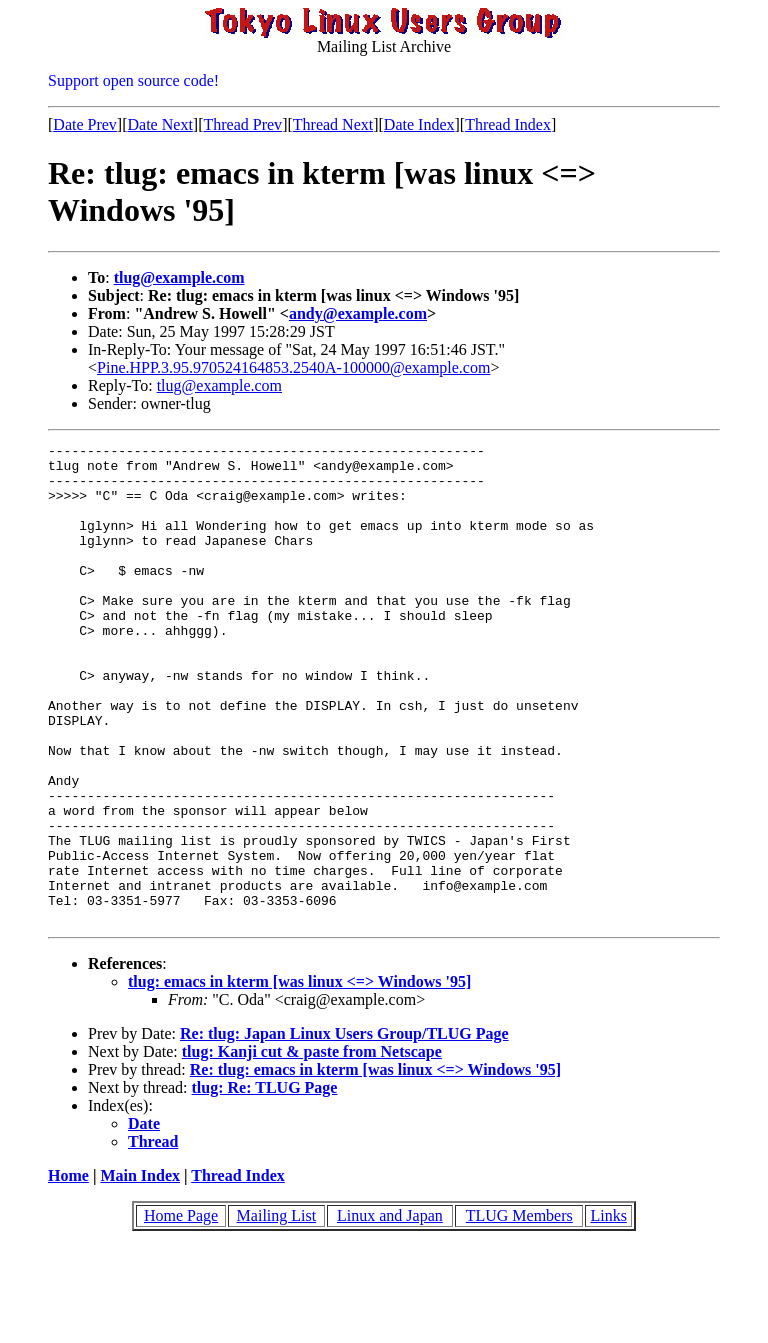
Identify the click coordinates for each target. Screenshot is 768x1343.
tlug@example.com (179, 277)
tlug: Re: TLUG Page (265, 1183)
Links (608, 1311)
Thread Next (333, 124)
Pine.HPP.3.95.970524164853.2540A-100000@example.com (293, 367)
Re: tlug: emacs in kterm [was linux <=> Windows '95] (375, 1165)
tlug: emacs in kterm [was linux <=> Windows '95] (299, 1077)
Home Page (181, 1311)
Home (68, 1271)
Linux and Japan (390, 1311)
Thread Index (508, 124)
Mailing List (277, 1311)
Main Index (140, 1271)
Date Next (160, 124)
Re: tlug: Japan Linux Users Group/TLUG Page (344, 1129)
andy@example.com (358, 313)
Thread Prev (242, 124)
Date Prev (85, 124)
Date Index (419, 124)
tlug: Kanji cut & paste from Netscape (312, 1147)
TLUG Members (519, 1311)
